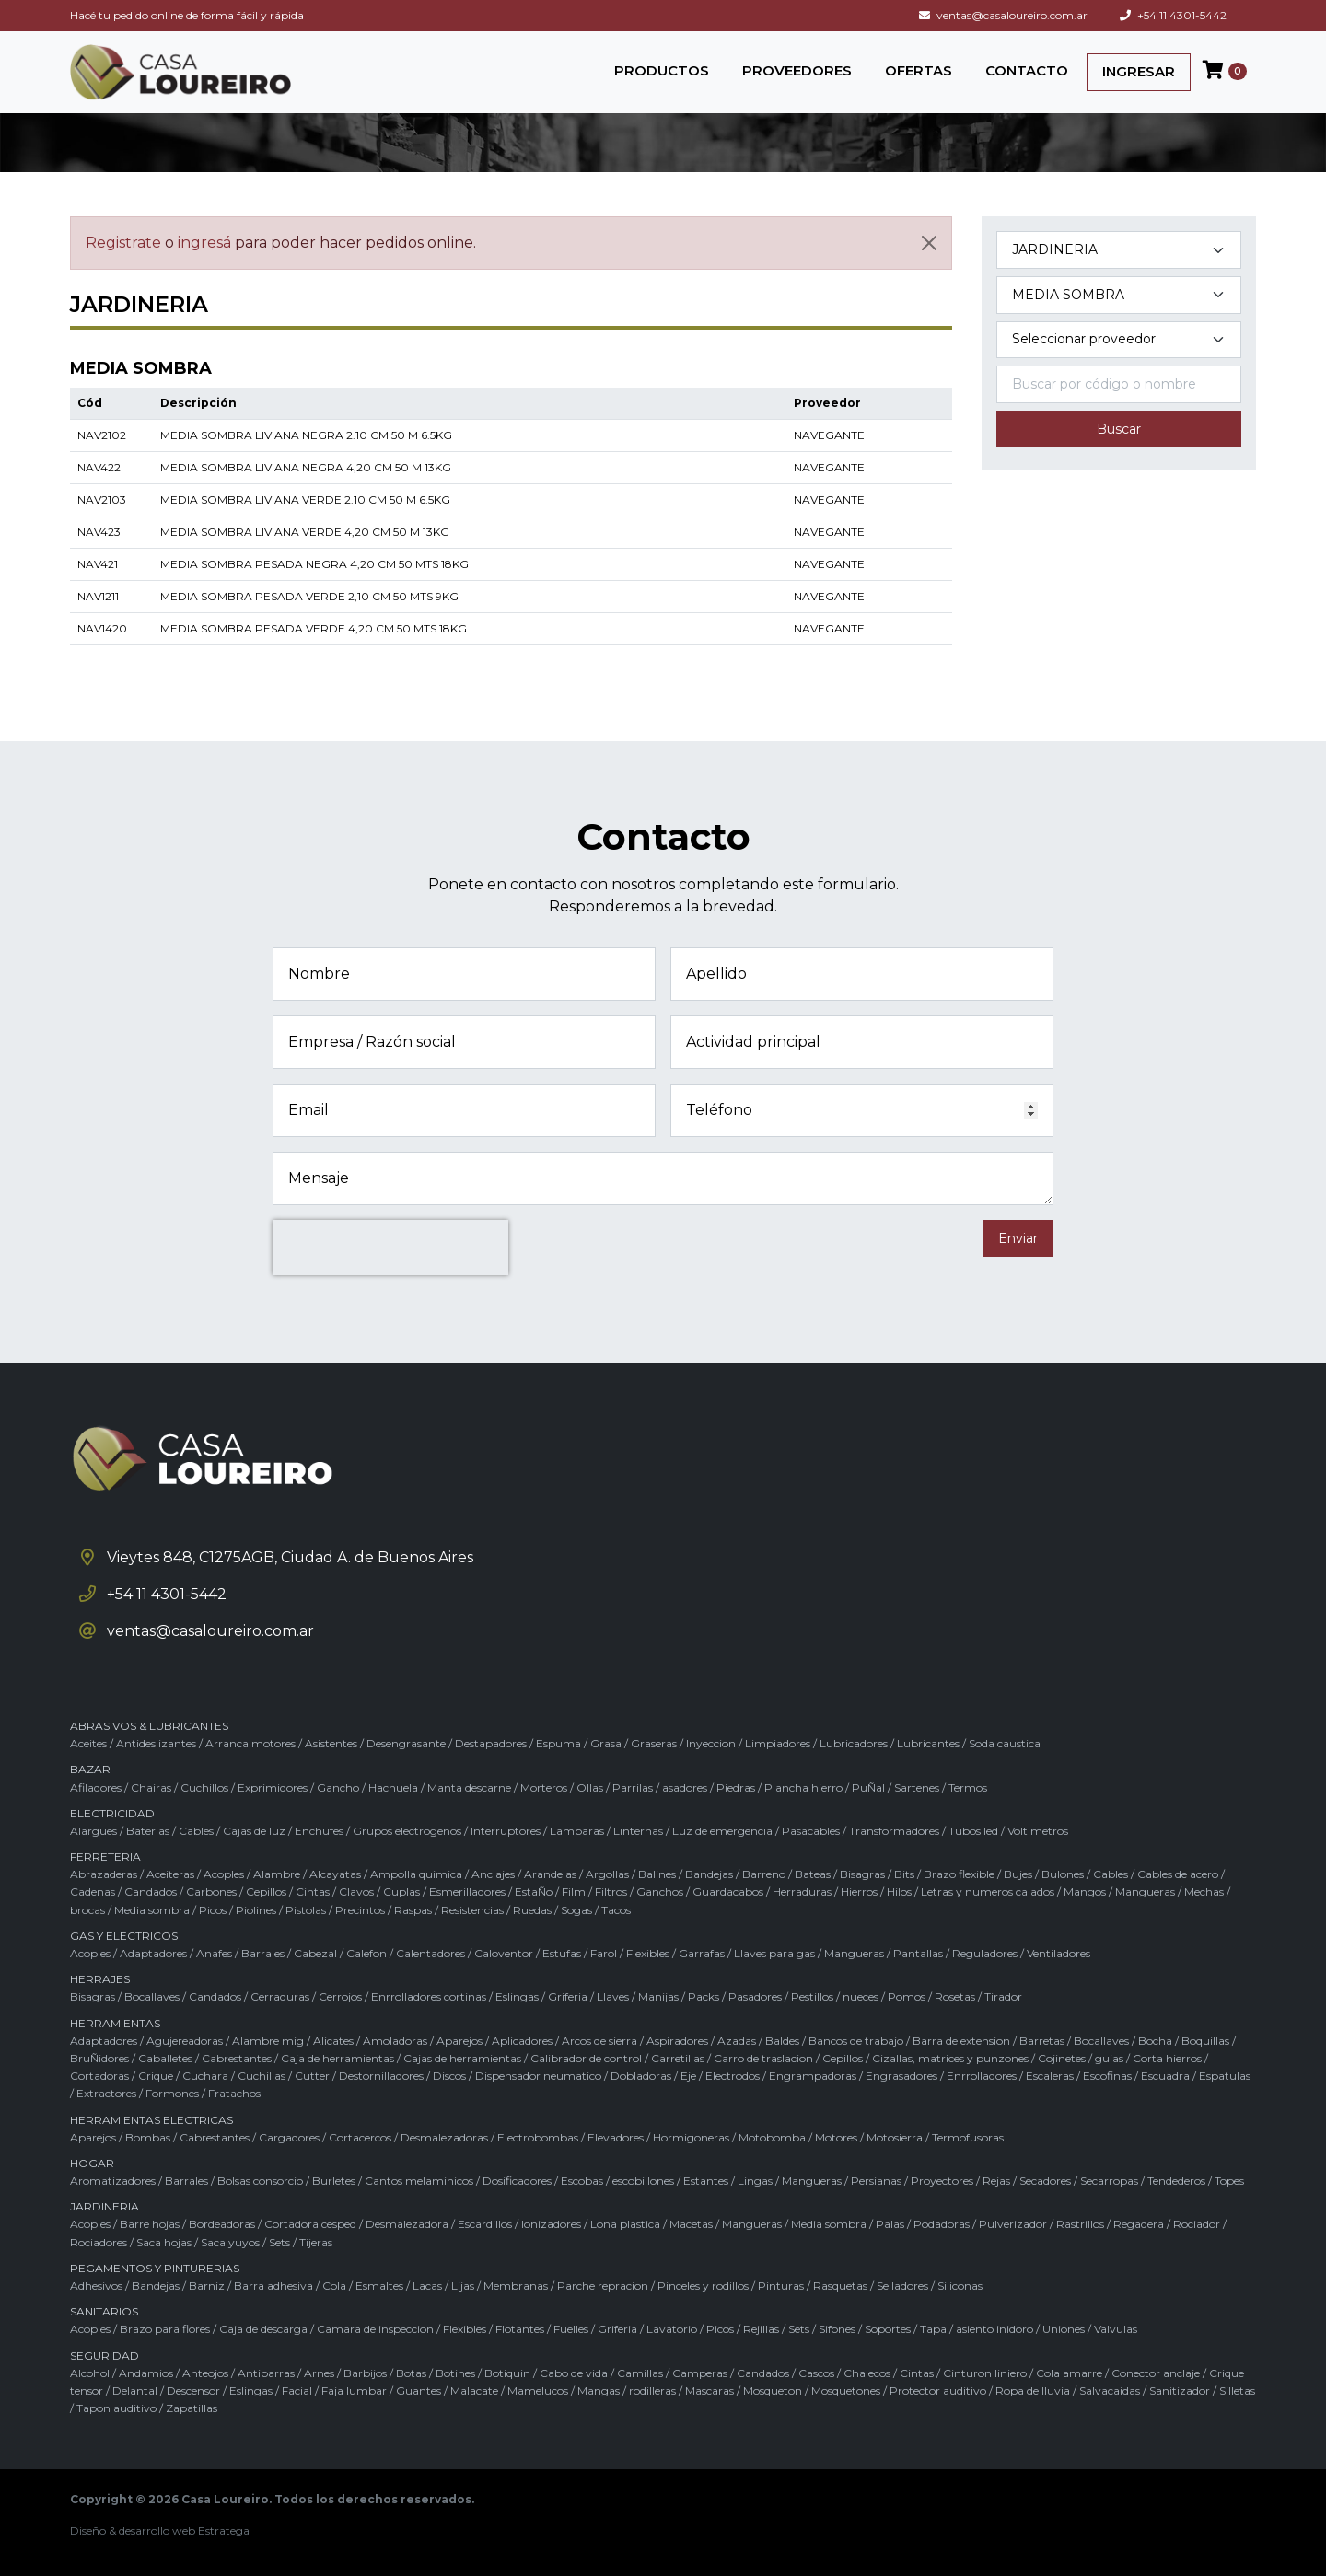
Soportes (888, 2329)
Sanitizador (1179, 2390)
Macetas (691, 2224)
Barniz (207, 2285)
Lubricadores (854, 1743)
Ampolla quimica (416, 1874)
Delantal (134, 2390)
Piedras (735, 1787)
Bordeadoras (222, 2224)
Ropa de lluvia (1032, 2390)
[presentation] (390, 1247)
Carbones (211, 1891)
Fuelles (570, 2329)
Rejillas (761, 2329)
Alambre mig (268, 2041)
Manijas (658, 1996)
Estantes (705, 2180)
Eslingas (517, 1996)
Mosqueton (772, 2390)
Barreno (763, 1874)
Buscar (1119, 429)
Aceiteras (170, 1874)
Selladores (902, 2285)
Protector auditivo (938, 2390)
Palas (890, 2224)
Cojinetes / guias (1080, 2058)
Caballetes (165, 2058)
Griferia (567, 1996)
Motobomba (772, 2137)
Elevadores (615, 2137)
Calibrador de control (586, 2058)
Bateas (813, 1874)
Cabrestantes (237, 2058)
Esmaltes (379, 2285)
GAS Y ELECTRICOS (124, 1936)
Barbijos (365, 2373)
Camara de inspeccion (375, 2329)
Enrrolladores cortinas (428, 1996)
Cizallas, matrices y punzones (950, 2058)
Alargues (93, 1831)
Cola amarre (1069, 2373)
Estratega (224, 2530)
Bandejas (709, 1874)
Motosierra (895, 2137)
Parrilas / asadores (659, 1787)
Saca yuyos (230, 2242)
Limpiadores (777, 1743)
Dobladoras (641, 2076)
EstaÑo (533, 1891)
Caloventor (503, 1953)
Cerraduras (279, 1996)
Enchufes (319, 1831)
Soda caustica (1005, 1743)
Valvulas (1115, 2329)
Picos (213, 1910)
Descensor (193, 2390)
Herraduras (802, 1891)
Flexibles (647, 1953)
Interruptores (506, 1831)
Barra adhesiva (273, 2285)
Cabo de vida (574, 2373)
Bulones (1062, 1874)
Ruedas (532, 1910)
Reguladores (985, 1953)
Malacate (474, 2390)
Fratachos (234, 2093)
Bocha (1155, 2041)
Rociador (1196, 2224)
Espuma (558, 1743)
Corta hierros (1167, 2058)
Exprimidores (273, 1787)
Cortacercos (360, 2137)
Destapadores (491, 1743)
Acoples (224, 1874)
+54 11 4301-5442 (1173, 15)
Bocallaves (152, 1996)
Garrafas (702, 1953)
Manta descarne (469, 1787)
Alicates (333, 2041)
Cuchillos (204, 1787)
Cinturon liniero (985, 2373)
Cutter (312, 2076)
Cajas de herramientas (462, 2058)
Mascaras (709, 2390)
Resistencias (472, 1910)
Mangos (1085, 1891)
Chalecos (866, 2373)
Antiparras (266, 2373)
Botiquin (507, 2373)
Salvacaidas (1109, 2390)
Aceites (88, 1743)
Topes (1229, 2180)
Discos (449, 2076)
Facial (297, 2390)
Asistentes (331, 1743)
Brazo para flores (165, 2329)
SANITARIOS (104, 2311)
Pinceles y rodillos (703, 2285)
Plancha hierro (803, 1787)
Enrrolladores (982, 2076)
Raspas (413, 1910)
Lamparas (577, 1831)
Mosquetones (845, 2390)
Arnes (319, 2373)
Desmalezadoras (444, 2137)
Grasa (606, 1743)
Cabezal (315, 1953)
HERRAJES (100, 1979)
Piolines (256, 1910)
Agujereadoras (184, 2041)
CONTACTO (1026, 70)
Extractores (106, 2093)
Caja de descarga (263, 2329)
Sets (279, 2242)
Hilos (899, 1891)
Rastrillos (1080, 2224)
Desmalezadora (407, 2224)
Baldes (782, 2041)
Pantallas (918, 1953)
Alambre (276, 1874)
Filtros (611, 1891)
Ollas (589, 1787)
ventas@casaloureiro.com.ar (1003, 15)
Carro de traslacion (763, 2058)
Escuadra (1165, 2076)
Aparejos (459, 2041)
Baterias (147, 1831)
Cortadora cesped (310, 2224)
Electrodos (732, 2076)
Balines (657, 1874)
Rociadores (98, 2242)
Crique (155, 2076)
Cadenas (92, 1891)
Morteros (543, 1787)
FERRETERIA (105, 1856)
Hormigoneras (691, 2137)
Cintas (313, 1891)
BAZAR (90, 1769)
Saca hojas (164, 2242)
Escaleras (1050, 2076)
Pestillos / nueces (834, 1996)
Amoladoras (395, 2041)
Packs (703, 1996)
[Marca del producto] (1118, 340)
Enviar (1018, 1238)
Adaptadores (153, 1953)
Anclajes (493, 1874)
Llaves (613, 1996)
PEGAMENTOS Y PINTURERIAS (154, 2268)
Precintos (360, 1910)
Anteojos (205, 2373)
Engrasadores (901, 2076)
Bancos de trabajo (855, 2041)
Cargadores (289, 2137)
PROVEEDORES (797, 70)
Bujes (1018, 1874)
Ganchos (659, 1891)
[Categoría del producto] (1118, 250)
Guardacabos (727, 1891)
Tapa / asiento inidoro (976, 2329)
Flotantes (519, 2329)
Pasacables (811, 1831)
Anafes (214, 1953)
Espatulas (1224, 2076)
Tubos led (973, 1831)
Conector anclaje (1155, 2373)
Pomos (906, 1996)
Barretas (1041, 2041)
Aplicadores (522, 2041)
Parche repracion (602, 2285)
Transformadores (894, 1831)
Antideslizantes (156, 1743)
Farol (603, 1953)
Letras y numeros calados (987, 1891)
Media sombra (152, 1910)
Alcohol (90, 2373)
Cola (334, 2285)
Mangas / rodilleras (626, 2390)
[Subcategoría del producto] (1118, 295)
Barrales (263, 1953)
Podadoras (941, 2224)
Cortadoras (99, 2076)
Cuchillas (261, 2076)
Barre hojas (150, 2224)
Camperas (699, 2373)
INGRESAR (1138, 71)
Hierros (859, 1891)
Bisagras (862, 1874)
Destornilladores (381, 2076)
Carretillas (677, 2058)
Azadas (736, 2041)
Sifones (837, 2329)
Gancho (338, 1787)
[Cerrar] (929, 243)
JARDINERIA (104, 2206)
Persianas (876, 2180)
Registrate (123, 242)
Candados (150, 1891)
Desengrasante (406, 1743)
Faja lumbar (354, 2390)
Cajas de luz (254, 1831)
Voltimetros (1037, 1831)
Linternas (638, 1831)
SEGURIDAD (104, 2355)
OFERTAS (918, 70)
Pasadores (755, 1996)
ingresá (204, 242)
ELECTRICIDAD (112, 1813)
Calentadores (430, 1953)
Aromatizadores (113, 2180)
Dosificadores (517, 2180)
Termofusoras (968, 2137)
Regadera (1138, 2224)
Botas (411, 2373)
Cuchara (205, 2076)
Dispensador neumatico (538, 2076)
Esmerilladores (467, 1891)
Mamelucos (537, 2390)
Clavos (356, 1891)
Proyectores (942, 2180)
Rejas (996, 2180)
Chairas (151, 1787)
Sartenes (916, 1787)
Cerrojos (340, 1996)
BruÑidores (99, 2058)
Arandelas (550, 1874)
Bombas (147, 2137)
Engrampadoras (812, 2076)
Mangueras (1145, 1891)
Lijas (462, 2285)
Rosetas (955, 1996)
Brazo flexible (959, 1874)
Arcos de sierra (599, 2041)
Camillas (640, 2373)
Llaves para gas (774, 1953)
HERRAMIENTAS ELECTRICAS (151, 2120)
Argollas (607, 1874)
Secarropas (1109, 2180)
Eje (688, 2076)
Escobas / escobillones (617, 2180)
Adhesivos (96, 2285)
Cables (196, 1831)
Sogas (576, 1910)
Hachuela (393, 1787)
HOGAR (92, 2163)
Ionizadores (551, 2224)
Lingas (755, 2180)
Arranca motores (250, 1743)
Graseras (654, 1743)
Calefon (366, 1953)
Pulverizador (1013, 2224)
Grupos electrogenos (407, 1831)
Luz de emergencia (722, 1831)
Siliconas (960, 2285)
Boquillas (1205, 2041)
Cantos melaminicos (419, 2180)
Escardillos (485, 2224)
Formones (172, 2093)
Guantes (418, 2390)
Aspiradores (677, 2041)
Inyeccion (711, 1743)
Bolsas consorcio (260, 2180)
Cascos (816, 2373)
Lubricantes (928, 1743)
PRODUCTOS (661, 70)
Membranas (515, 2285)
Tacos (616, 1910)
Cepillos (266, 1891)
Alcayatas (335, 1874)
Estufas (561, 1953)
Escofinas (1107, 2076)
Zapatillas (191, 2408)
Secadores (1045, 2180)
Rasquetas (840, 2285)
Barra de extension (961, 2041)
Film (574, 1891)
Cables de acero (1177, 1874)
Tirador (1003, 1996)
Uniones (1063, 2329)
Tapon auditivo (116, 2408)
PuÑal (868, 1787)
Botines (455, 2373)
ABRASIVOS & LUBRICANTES (149, 1726)
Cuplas (401, 1891)
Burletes (333, 2180)
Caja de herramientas (337, 2058)
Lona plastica (625, 2224)
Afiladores (96, 1787)
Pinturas (781, 2285)
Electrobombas (537, 2137)
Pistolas (305, 1910)
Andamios (146, 2373)
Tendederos (1176, 2180)
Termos (967, 1787)
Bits (904, 1874)
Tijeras (315, 2242)
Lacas (427, 2285)
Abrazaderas (103, 1874)
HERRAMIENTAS (115, 2023)
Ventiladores (1058, 1953)
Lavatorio (671, 2329)
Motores (836, 2137)
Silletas (1237, 2390)
